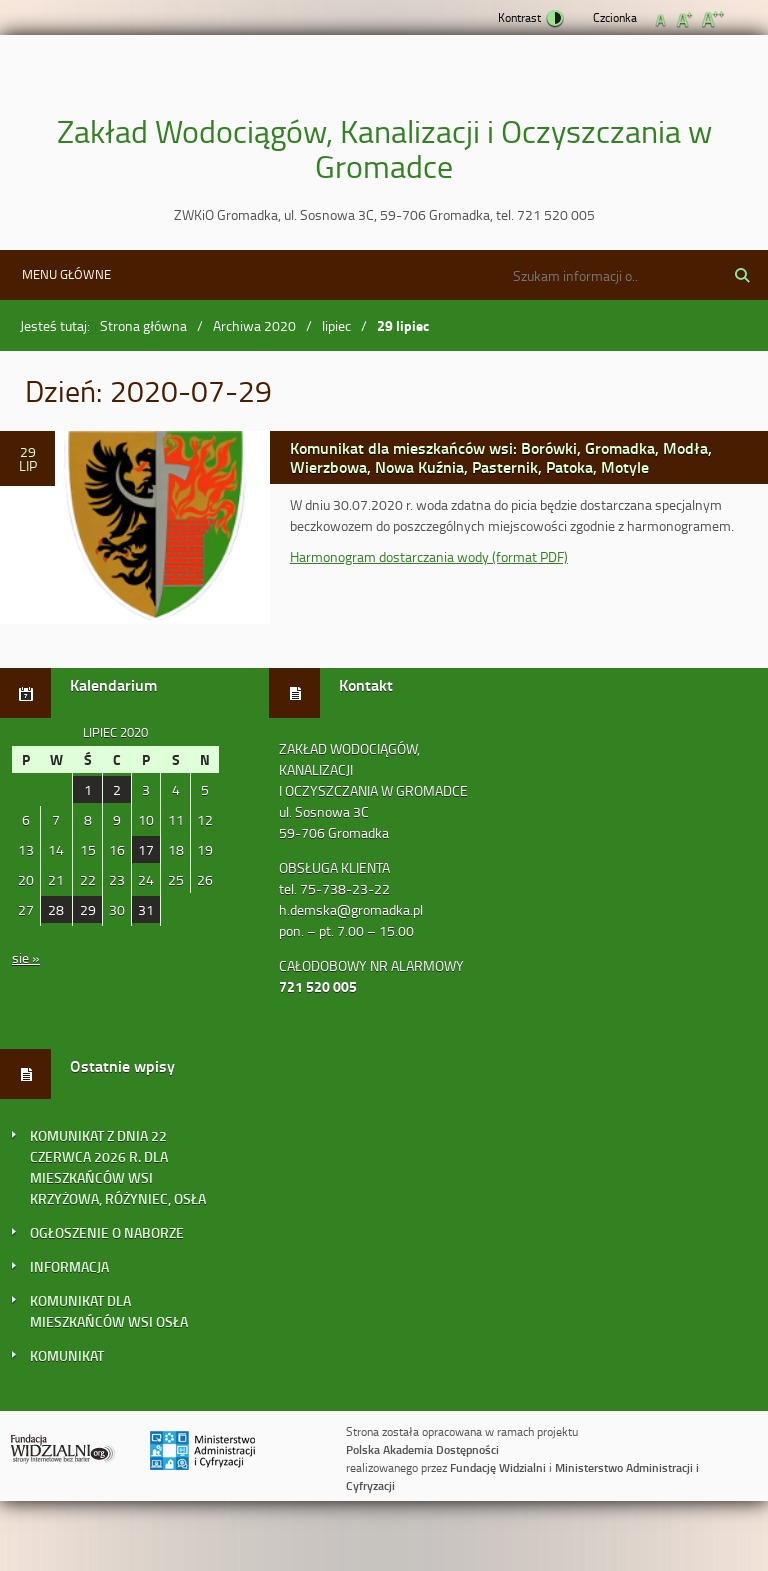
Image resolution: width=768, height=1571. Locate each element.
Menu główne (66, 274)
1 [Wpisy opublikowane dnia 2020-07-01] (88, 789)
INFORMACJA (69, 1266)
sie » (26, 957)
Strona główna (143, 325)
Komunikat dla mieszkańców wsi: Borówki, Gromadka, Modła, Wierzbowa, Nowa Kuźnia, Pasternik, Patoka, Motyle (501, 456)
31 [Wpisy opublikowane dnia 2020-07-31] (146, 909)
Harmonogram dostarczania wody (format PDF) (429, 556)
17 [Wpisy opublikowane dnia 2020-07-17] (146, 849)
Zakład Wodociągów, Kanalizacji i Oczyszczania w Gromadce (384, 148)
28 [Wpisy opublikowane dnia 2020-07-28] (56, 909)
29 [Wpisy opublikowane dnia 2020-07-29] (88, 909)
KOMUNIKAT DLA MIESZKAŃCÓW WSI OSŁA (109, 1311)
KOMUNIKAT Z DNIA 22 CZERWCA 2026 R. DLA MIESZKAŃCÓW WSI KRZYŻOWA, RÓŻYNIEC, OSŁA (118, 1167)
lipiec (336, 325)
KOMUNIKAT (67, 1355)
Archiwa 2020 (254, 325)
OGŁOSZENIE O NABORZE (107, 1232)
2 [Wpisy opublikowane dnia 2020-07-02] (117, 789)
